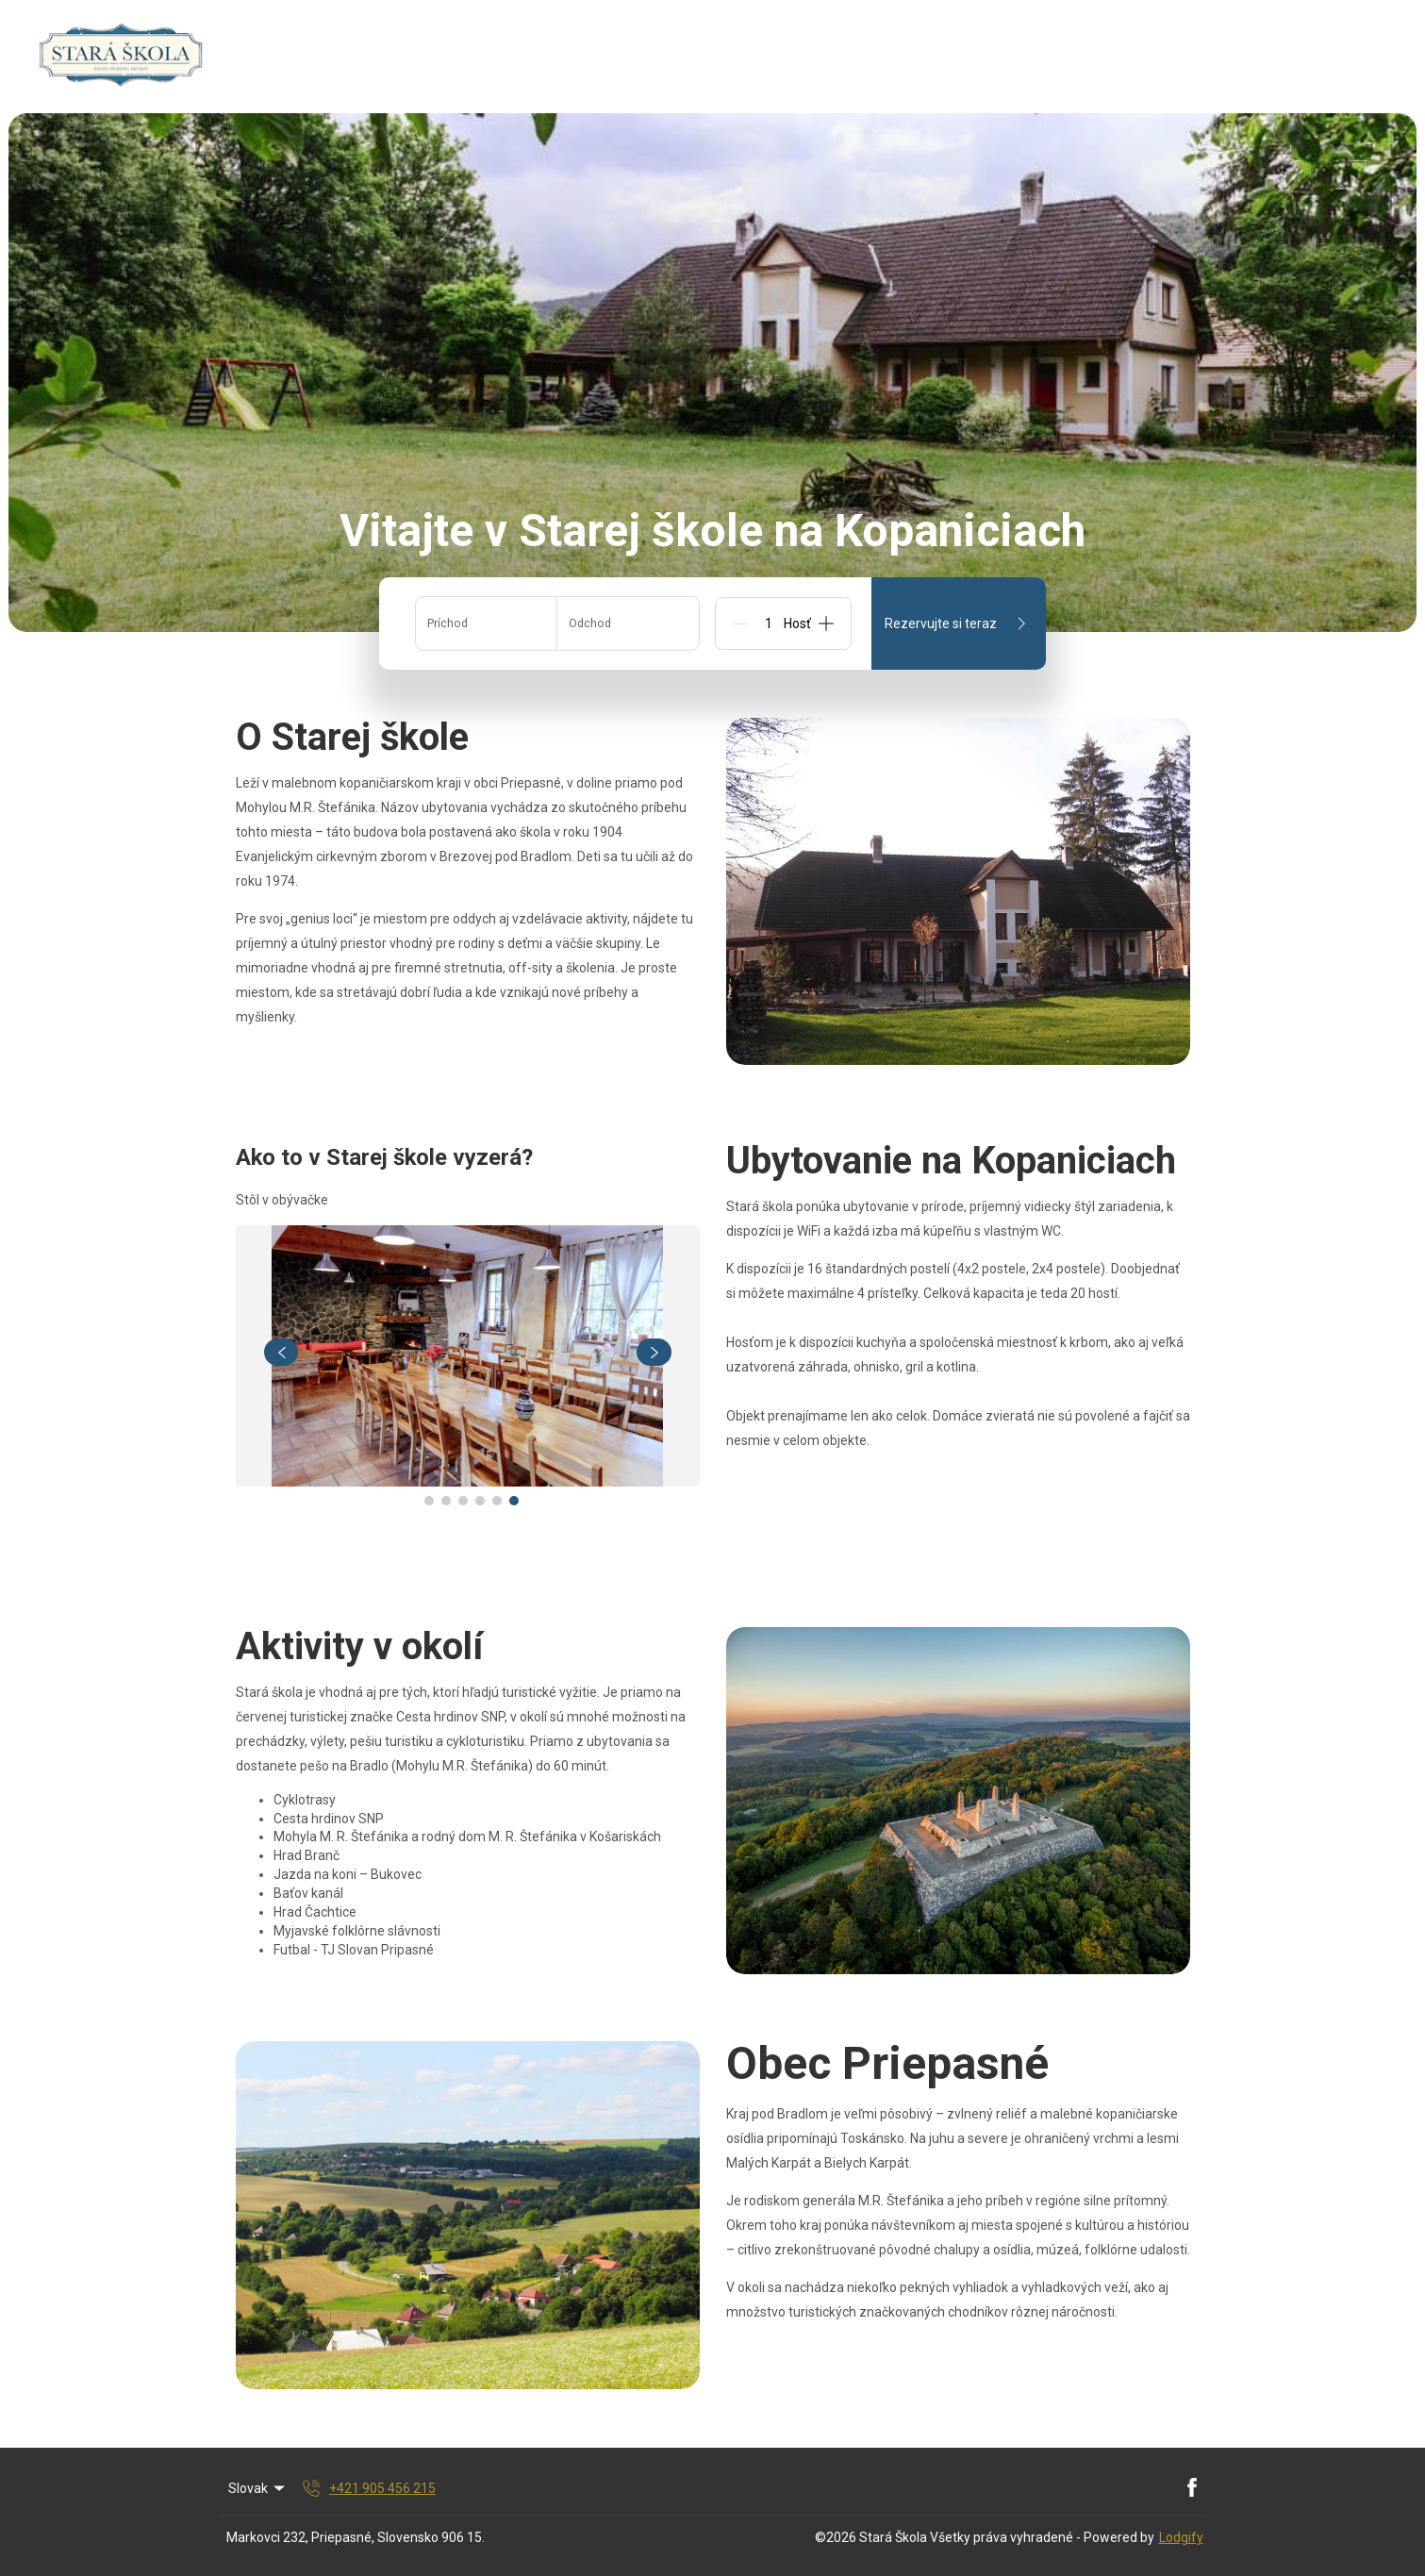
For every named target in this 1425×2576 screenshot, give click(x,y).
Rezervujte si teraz (959, 623)
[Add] (826, 623)
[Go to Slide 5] (497, 1500)
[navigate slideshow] (281, 1352)
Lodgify (1181, 2537)
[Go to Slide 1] (429, 1500)
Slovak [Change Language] (258, 2488)
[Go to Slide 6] (514, 1500)
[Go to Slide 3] (463, 1500)
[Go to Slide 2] (446, 1500)
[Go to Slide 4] (480, 1500)
